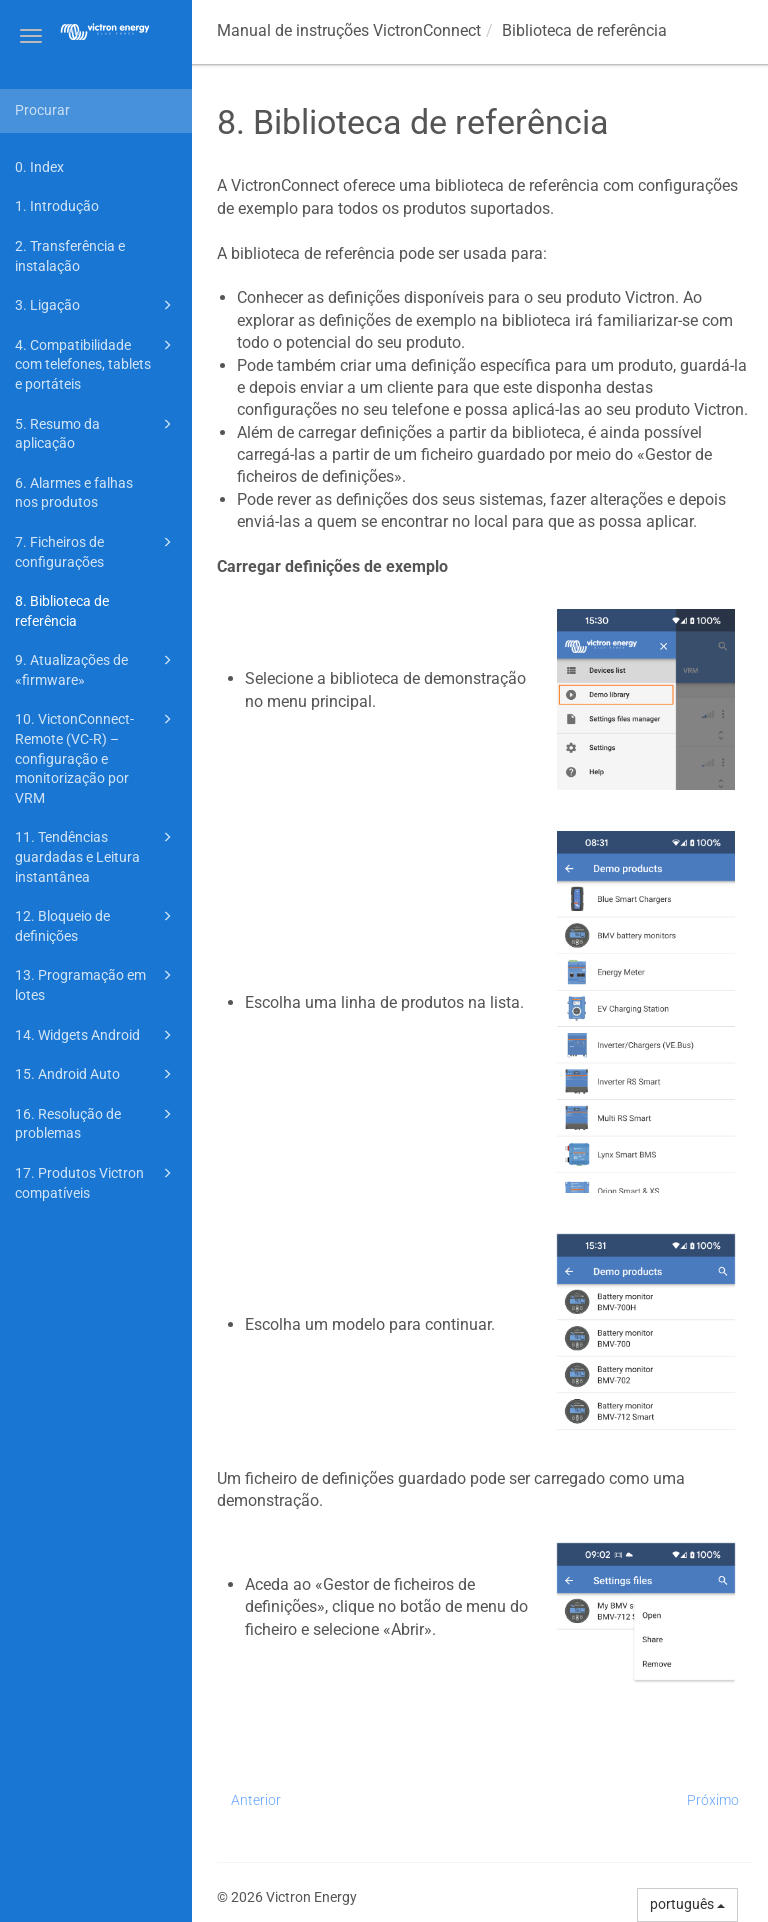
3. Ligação (96, 305)
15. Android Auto (96, 1074)
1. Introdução (57, 206)
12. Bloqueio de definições (96, 924)
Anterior (256, 1800)
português (687, 1904)
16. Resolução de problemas (96, 1122)
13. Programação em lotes (96, 983)
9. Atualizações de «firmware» (96, 668)
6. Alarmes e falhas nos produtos (74, 493)
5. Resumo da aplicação (96, 432)
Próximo (713, 1800)
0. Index (39, 167)
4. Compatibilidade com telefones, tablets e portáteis (96, 363)
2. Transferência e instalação (70, 256)
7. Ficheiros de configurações (96, 550)
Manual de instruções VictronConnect (349, 30)
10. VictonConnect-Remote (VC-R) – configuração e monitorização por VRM (96, 756)
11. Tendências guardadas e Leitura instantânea (96, 855)
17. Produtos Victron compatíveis (96, 1181)
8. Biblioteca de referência (62, 611)
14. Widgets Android (96, 1035)
